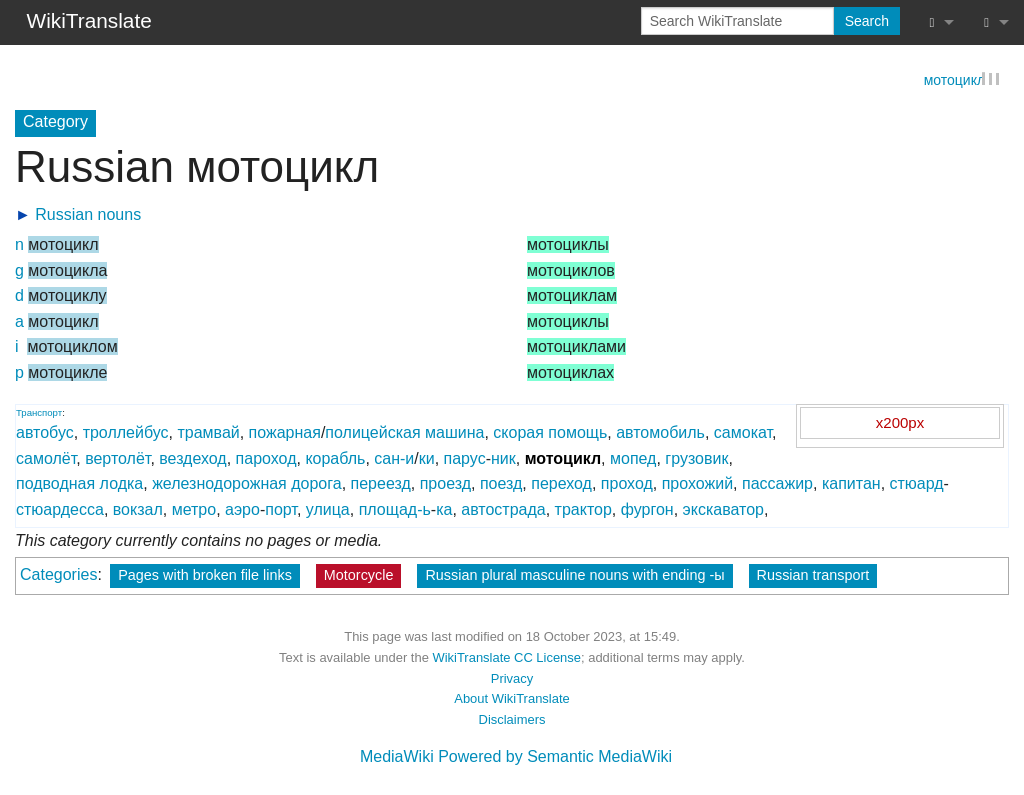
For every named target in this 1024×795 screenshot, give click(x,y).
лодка (122, 484)
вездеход (192, 458)
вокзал (138, 509)
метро (194, 509)
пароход (266, 458)
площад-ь (395, 509)
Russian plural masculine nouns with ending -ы (574, 576)
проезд (445, 484)
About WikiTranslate (511, 699)
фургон (647, 509)
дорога (316, 484)
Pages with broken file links (205, 576)
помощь (577, 433)
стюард (917, 484)
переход (561, 484)
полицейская (372, 433)
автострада (503, 509)
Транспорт (39, 412)
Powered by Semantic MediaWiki (555, 756)
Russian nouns (88, 215)
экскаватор (723, 509)
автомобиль (660, 433)
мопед (633, 458)
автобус (45, 433)
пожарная (285, 433)
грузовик (696, 458)
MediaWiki (397, 756)
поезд (501, 484)
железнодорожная (219, 484)
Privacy (512, 678)
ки (427, 458)
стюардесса (60, 509)
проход (627, 484)
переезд (381, 484)
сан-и (394, 458)
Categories (58, 575)
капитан (851, 484)
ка (444, 509)
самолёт (46, 458)
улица (328, 509)
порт (281, 509)
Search (867, 21)
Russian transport (813, 576)
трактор (583, 509)
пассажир (777, 484)
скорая (518, 433)
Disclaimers (512, 720)
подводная (55, 484)
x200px (900, 422)
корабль (335, 458)
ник (503, 458)
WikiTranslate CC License (506, 657)
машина (454, 433)
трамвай (208, 433)
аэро (242, 509)
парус (465, 458)
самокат (743, 433)
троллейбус (126, 433)
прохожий (697, 484)
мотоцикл (954, 80)
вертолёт (117, 458)
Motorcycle (359, 576)
